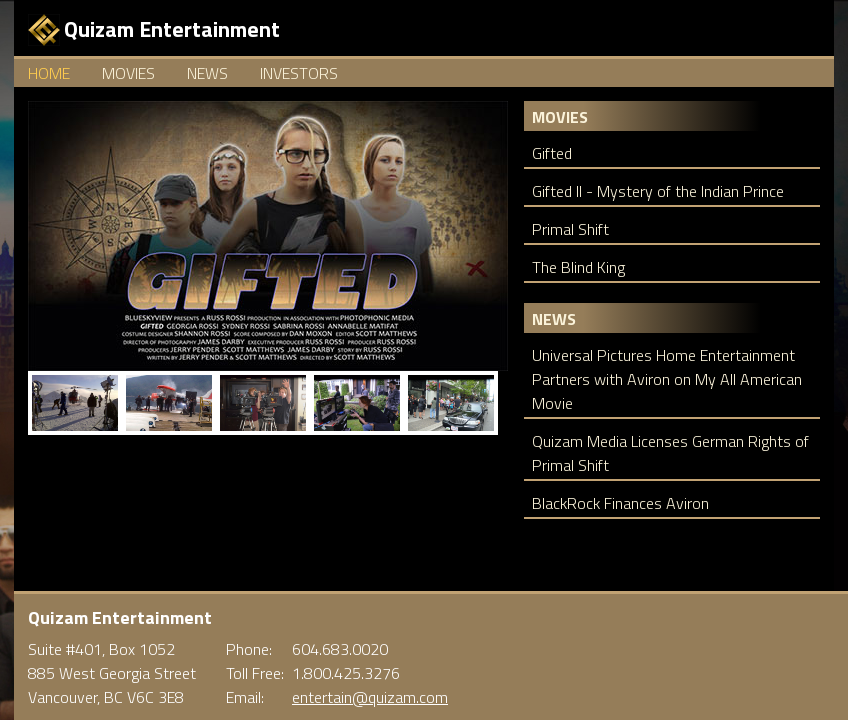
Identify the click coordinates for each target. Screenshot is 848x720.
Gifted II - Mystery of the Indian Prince (658, 191)
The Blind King (578, 267)
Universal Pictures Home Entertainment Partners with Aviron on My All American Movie (667, 379)
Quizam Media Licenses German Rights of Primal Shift (670, 453)
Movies (128, 73)
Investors (299, 73)
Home (49, 73)
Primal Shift (570, 229)
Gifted (552, 153)
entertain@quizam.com (370, 697)
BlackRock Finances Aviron (620, 503)
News (207, 73)
